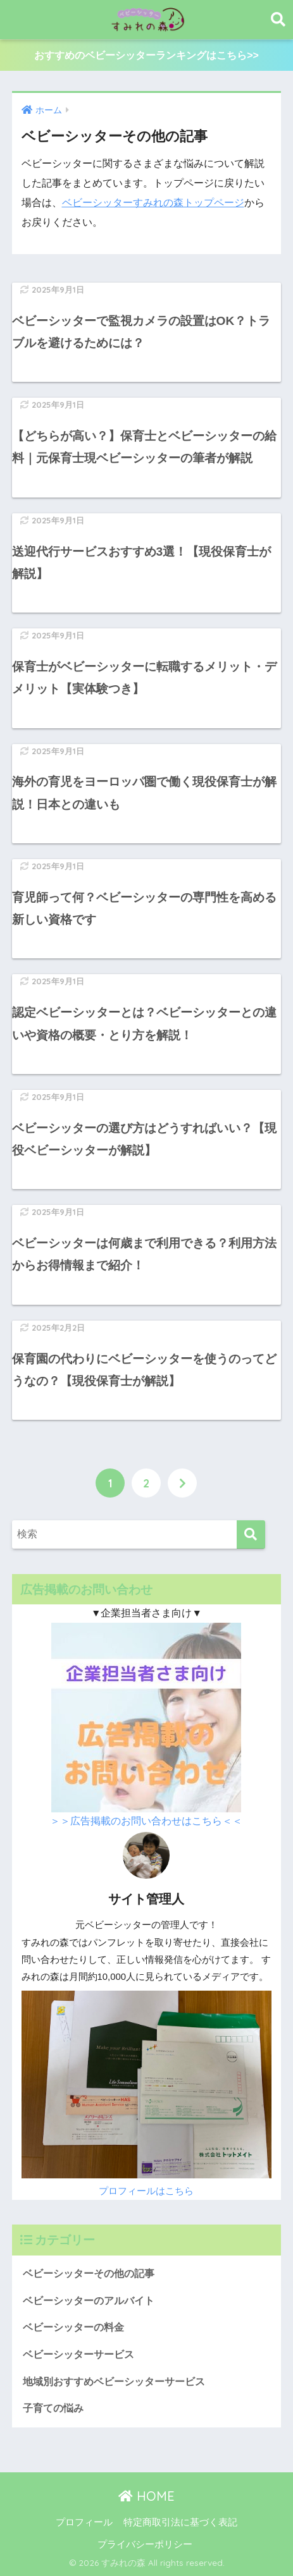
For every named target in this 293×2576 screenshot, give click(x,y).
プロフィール (84, 2522)
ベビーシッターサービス (78, 2354)
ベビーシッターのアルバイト (88, 2300)
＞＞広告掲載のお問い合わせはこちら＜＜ (146, 1821)
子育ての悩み (53, 2408)
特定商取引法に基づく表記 (180, 2522)
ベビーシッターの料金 (73, 2327)
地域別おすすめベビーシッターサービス (114, 2381)
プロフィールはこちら (146, 2191)
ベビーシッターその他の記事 (88, 2273)
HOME (146, 2496)
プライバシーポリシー (144, 2544)
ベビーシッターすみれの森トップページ (153, 202)
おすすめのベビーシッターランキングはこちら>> (146, 55)
